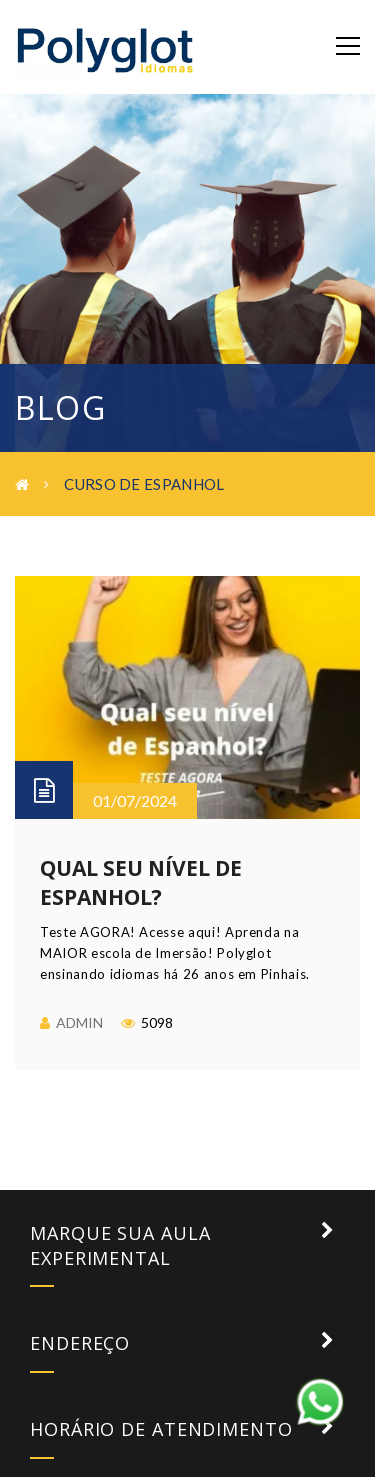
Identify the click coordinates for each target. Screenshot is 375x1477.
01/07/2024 (135, 800)
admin (79, 1022)
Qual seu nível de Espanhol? (141, 882)
